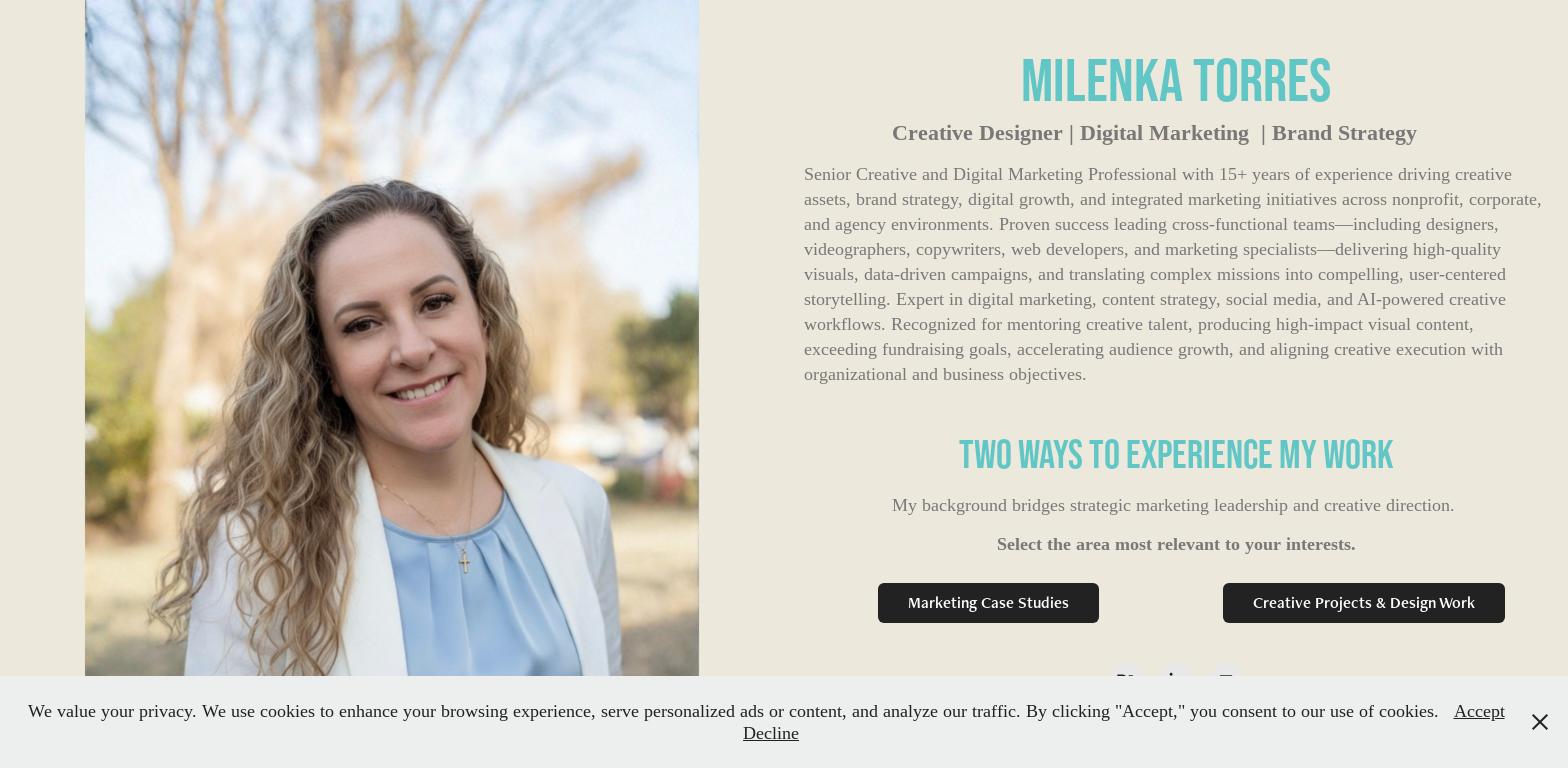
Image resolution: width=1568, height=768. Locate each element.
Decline (771, 732)
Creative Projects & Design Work (1364, 602)
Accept (1479, 710)
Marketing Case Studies (988, 602)
